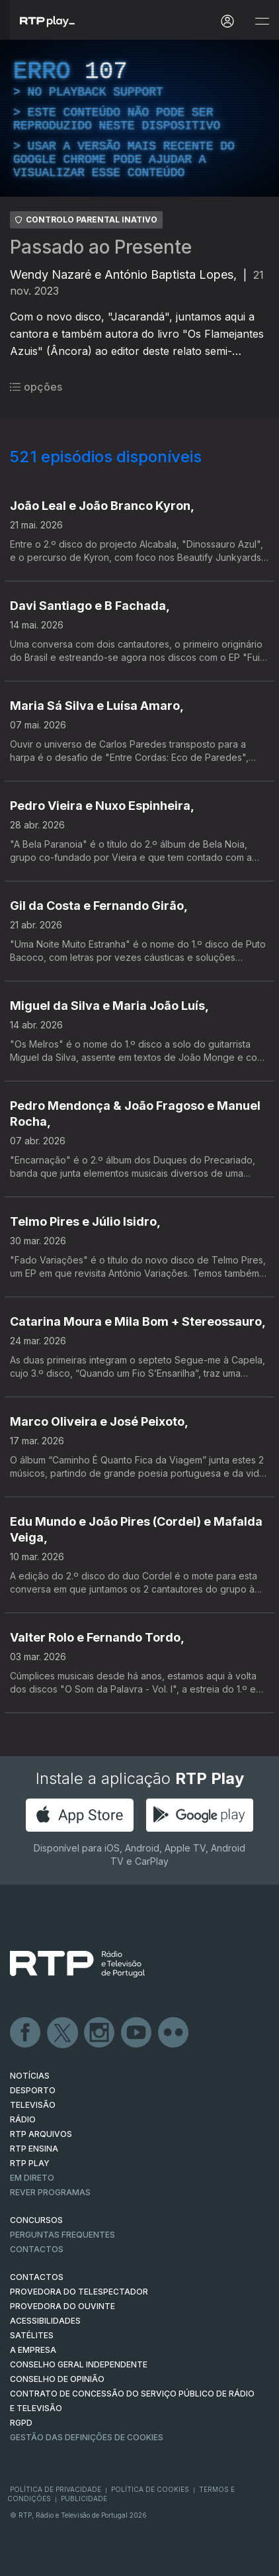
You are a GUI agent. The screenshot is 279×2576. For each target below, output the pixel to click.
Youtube (137, 2033)
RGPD (21, 2423)
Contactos (36, 2249)
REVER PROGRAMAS (50, 2192)
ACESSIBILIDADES (45, 2321)
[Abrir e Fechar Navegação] (262, 21)
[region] (139, 118)
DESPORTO (33, 2090)
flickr (174, 2033)
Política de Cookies (150, 2489)
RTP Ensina (34, 2149)
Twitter (63, 2033)
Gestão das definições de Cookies (86, 2437)
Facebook (26, 2033)
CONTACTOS (36, 2277)
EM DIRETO (32, 2178)
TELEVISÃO (33, 2105)
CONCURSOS (36, 2220)
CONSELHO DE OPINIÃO (57, 2379)
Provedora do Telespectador (79, 2292)
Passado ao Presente (101, 247)
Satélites (32, 2335)
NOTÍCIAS (30, 2076)
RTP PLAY (30, 2163)
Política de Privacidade (55, 2489)
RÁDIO (23, 2119)
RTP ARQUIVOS (41, 2134)
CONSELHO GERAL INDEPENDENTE (78, 2364)
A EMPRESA (33, 2350)
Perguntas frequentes (62, 2235)
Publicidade (84, 2498)
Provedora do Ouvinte (62, 2306)
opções (36, 386)
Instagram (100, 2033)
